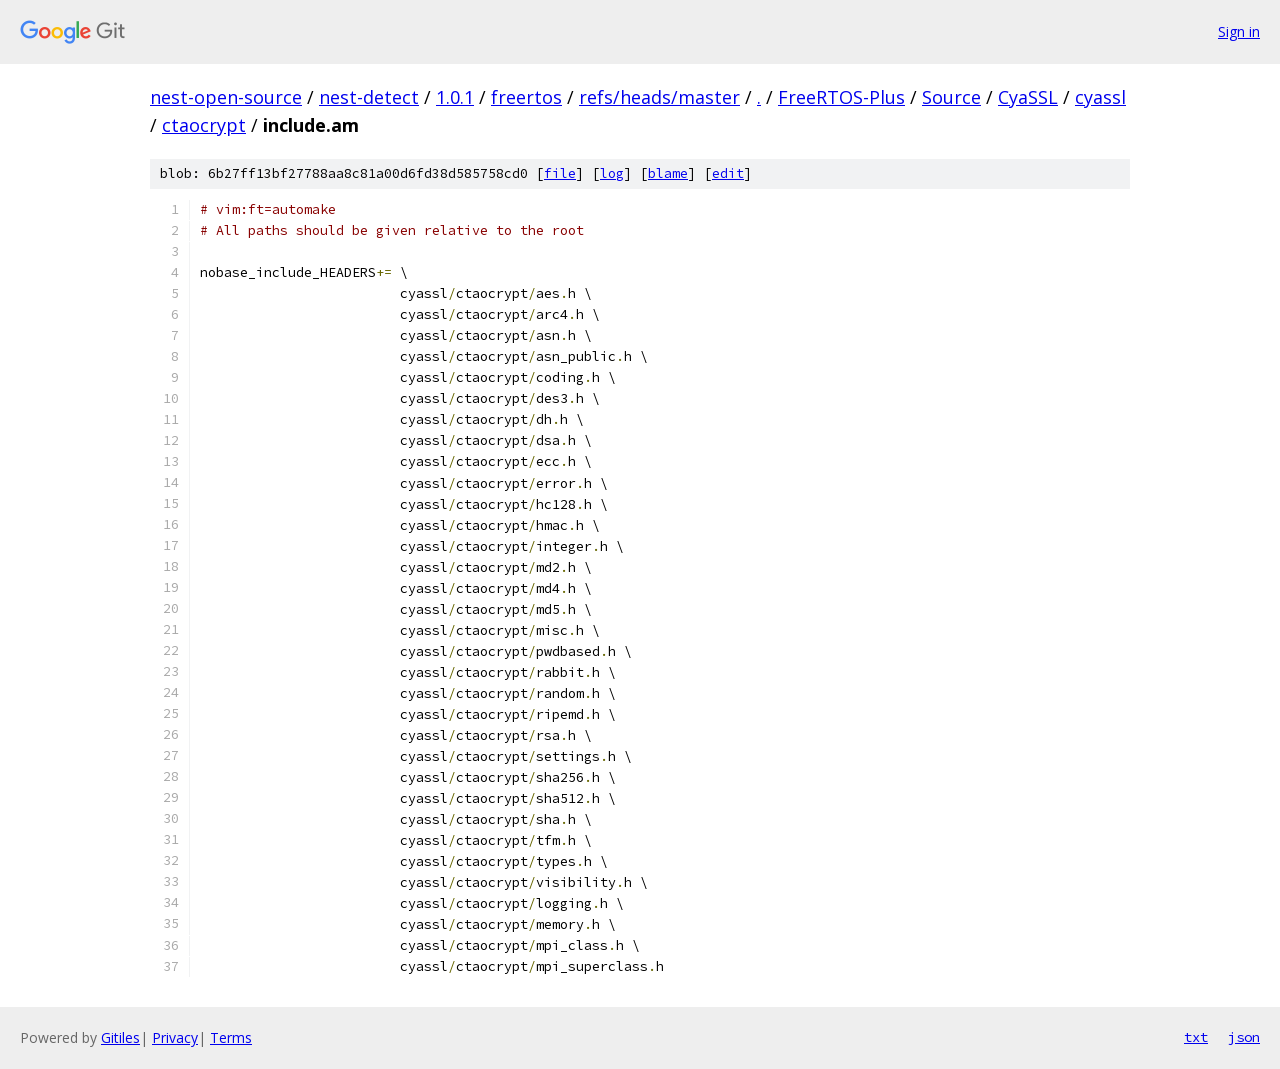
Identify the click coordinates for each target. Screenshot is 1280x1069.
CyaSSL (1028, 97)
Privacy (175, 1037)
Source (951, 97)
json (1244, 1037)
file (560, 173)
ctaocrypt (204, 125)
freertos (526, 97)
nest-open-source (226, 97)
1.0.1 (455, 97)
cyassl (1100, 97)
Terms (231, 1037)
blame (668, 173)
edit (728, 173)
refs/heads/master (659, 97)
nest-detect (369, 97)
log (612, 173)
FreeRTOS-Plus (841, 97)
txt (1196, 1037)
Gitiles (120, 1037)
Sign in (1239, 31)
